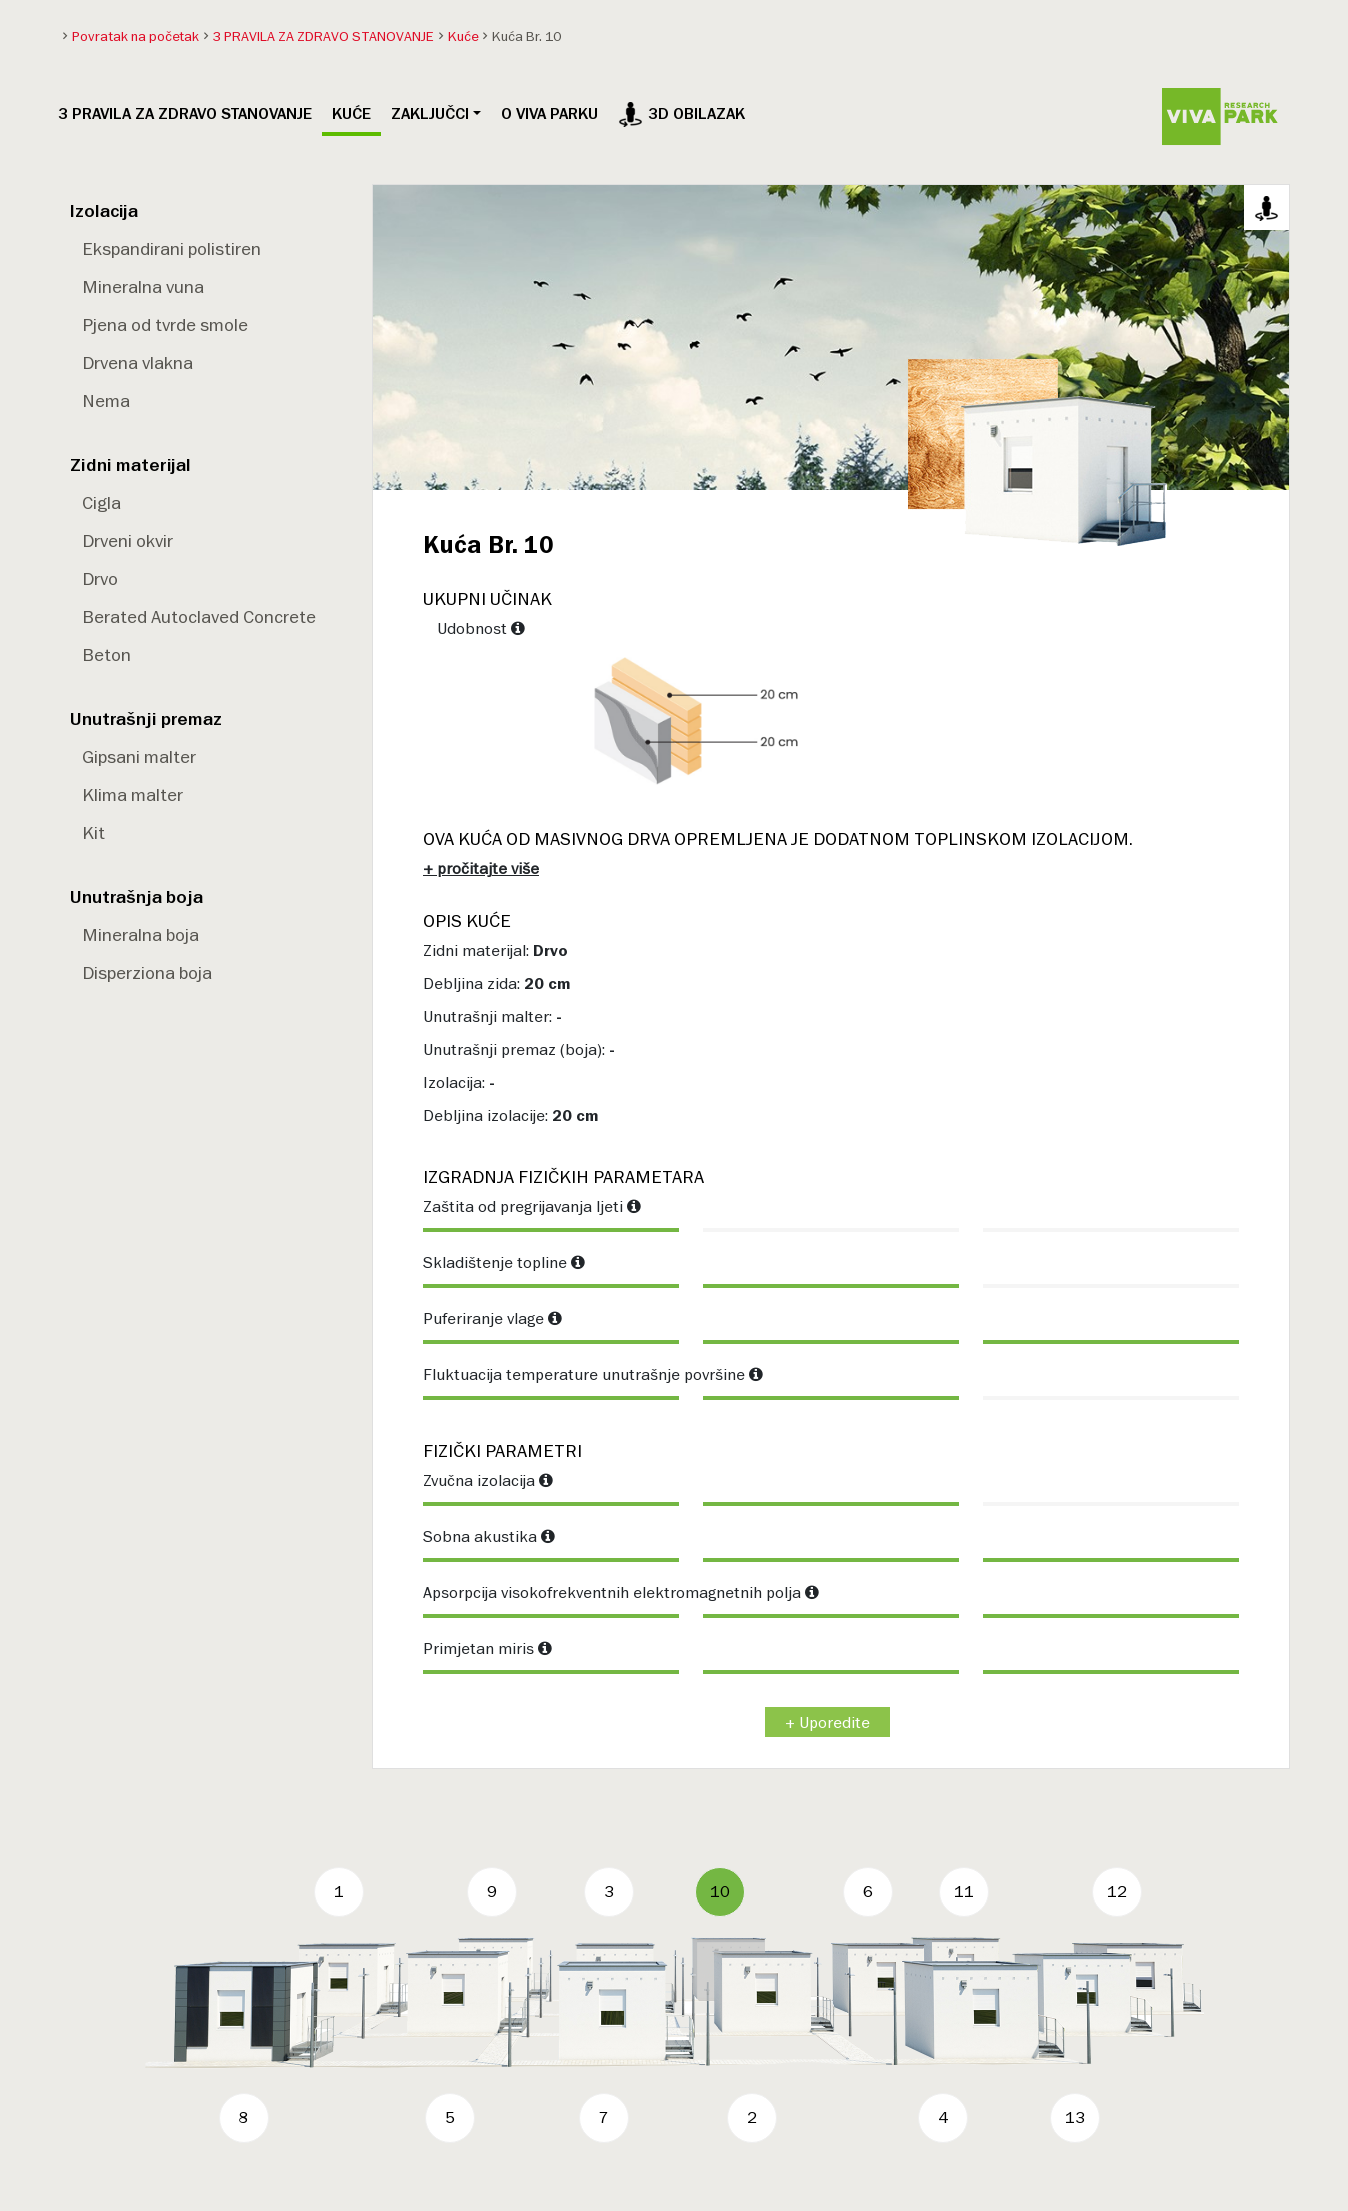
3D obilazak (681, 114)
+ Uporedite (827, 1722)
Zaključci (430, 114)
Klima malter (132, 794)
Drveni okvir (127, 540)
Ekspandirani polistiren (171, 248)
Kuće (351, 114)
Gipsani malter (139, 756)
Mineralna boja (140, 934)
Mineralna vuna (143, 286)
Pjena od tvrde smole (165, 324)
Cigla (101, 502)
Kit (93, 832)
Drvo (100, 578)
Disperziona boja (147, 972)
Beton (106, 654)
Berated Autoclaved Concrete (199, 616)
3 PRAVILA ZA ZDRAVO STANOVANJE (185, 114)
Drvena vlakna (137, 362)
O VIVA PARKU (549, 114)
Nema (106, 400)
